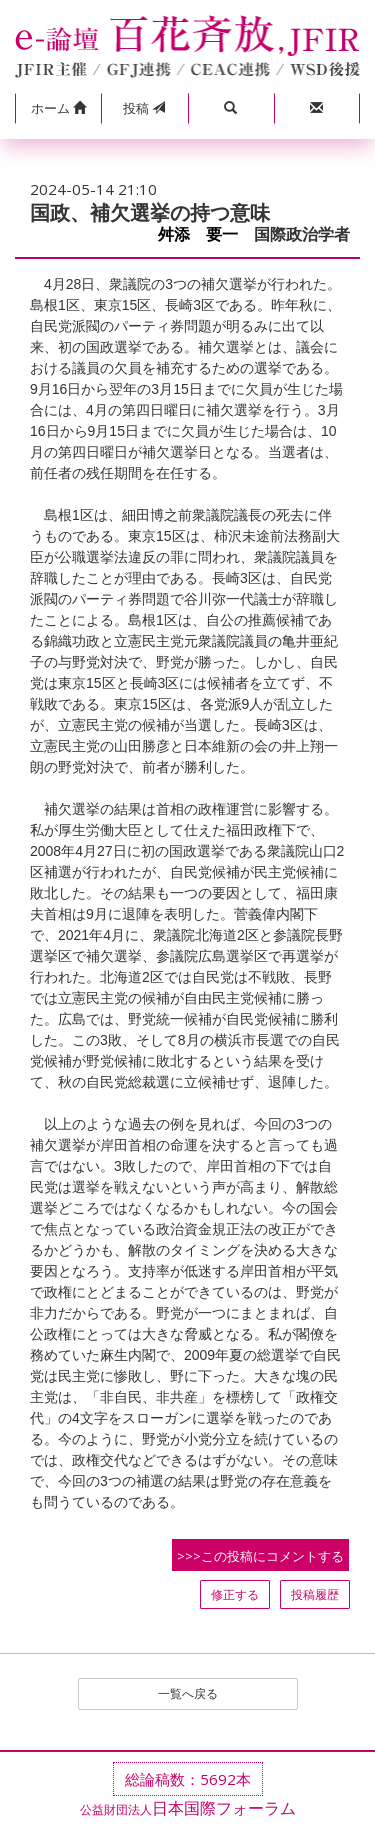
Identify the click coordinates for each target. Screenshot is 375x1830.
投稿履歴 (315, 1594)
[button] (58, 109)
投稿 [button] (144, 108)
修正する (235, 1594)
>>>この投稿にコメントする (260, 1556)
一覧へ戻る (188, 1693)
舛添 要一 (198, 234)
